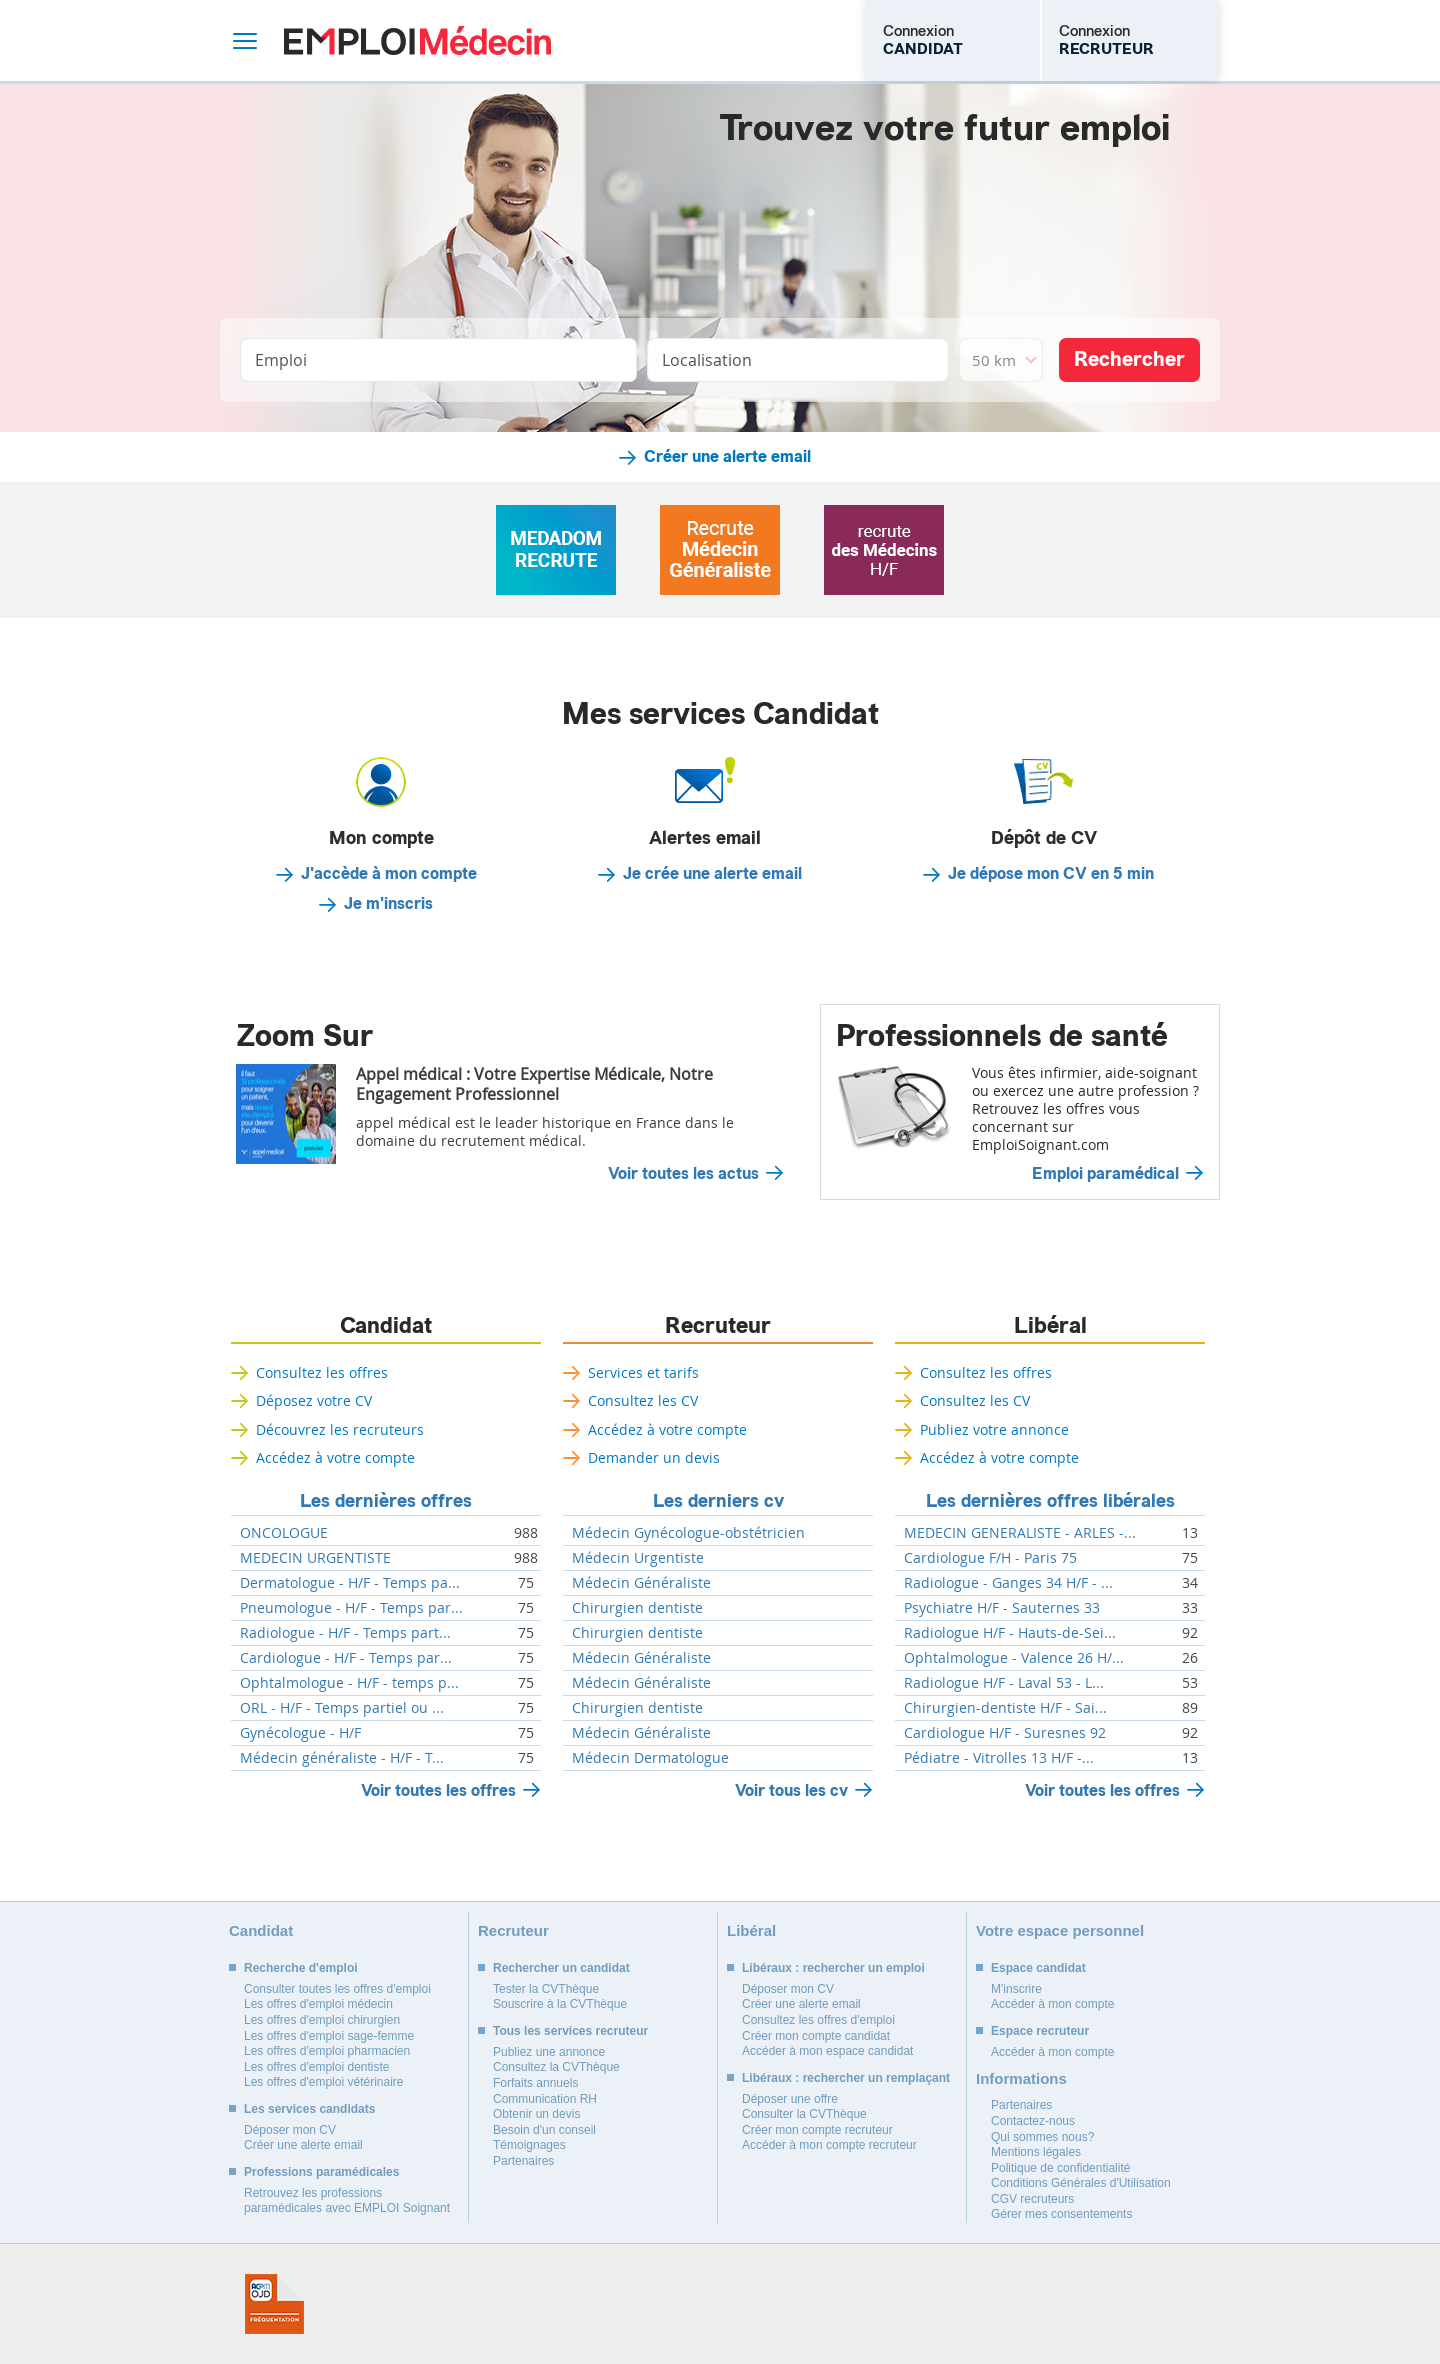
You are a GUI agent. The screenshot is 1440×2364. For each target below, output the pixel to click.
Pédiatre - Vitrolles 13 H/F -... (999, 1758)
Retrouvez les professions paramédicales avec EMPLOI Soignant (347, 2201)
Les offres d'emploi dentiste (317, 2067)
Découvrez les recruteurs (340, 1429)
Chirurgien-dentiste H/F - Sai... (1005, 1708)
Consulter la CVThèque (804, 2114)
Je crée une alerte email (712, 874)
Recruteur (718, 1326)
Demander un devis (654, 1457)
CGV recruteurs (1032, 2199)
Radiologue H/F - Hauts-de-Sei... (1010, 1633)
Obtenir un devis (536, 2114)
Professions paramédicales (321, 2172)
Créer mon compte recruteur (817, 2130)
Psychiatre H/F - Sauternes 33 (1002, 1608)
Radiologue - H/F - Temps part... (345, 1633)
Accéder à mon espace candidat (827, 2051)
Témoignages (529, 2145)
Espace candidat (1038, 1968)
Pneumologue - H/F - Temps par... (351, 1608)
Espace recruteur (1040, 2031)
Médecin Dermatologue (650, 1758)
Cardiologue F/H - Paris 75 (990, 1558)
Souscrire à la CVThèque (560, 2004)
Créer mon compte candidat (816, 2036)
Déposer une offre (790, 2099)
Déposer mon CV (290, 2130)
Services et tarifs (643, 1372)
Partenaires (523, 2161)
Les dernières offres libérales (1050, 1501)
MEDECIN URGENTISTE (315, 1558)
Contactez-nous (1033, 2121)
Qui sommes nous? (1042, 2137)
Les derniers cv (718, 1501)
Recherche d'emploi (301, 1968)
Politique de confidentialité (1060, 2168)
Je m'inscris (388, 904)
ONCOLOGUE (284, 1533)
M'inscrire (1016, 1989)
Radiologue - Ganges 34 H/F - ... (1008, 1583)
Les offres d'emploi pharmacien (327, 2051)
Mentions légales (1036, 2152)
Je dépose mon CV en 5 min (1051, 874)
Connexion (923, 40)
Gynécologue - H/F (300, 1733)
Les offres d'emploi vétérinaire (324, 2082)
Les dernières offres (386, 1501)
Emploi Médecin (417, 40)
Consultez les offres (322, 1372)
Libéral (1050, 1326)
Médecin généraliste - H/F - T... (342, 1758)
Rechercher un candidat (561, 1968)
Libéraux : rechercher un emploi (833, 1968)
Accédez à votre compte (335, 1457)
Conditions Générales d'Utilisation (1081, 2183)
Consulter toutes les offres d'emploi (337, 1989)
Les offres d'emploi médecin (318, 2004)
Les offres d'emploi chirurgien (322, 2020)
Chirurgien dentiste (637, 1608)
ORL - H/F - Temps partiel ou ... (342, 1708)
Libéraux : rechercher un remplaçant (846, 2078)
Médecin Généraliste (641, 1583)
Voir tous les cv (791, 1790)
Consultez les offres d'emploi (818, 2020)
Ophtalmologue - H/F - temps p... (349, 1683)
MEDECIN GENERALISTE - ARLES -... (1020, 1533)
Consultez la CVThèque (556, 2067)
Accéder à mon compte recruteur (829, 2145)
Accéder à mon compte (1052, 2004)
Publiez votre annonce (994, 1429)
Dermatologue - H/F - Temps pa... (350, 1583)
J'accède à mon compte (389, 874)
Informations (1021, 2078)
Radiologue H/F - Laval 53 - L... (1004, 1683)
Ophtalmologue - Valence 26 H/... (1014, 1658)
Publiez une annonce (549, 2052)
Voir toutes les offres (438, 1790)
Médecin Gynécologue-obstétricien (688, 1533)
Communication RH (545, 2099)
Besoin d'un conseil (544, 2130)
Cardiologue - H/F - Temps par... (346, 1658)
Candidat (386, 1326)
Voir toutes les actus (683, 1174)
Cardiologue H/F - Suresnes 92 (1005, 1733)
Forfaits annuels (535, 2083)
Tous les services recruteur (570, 2031)
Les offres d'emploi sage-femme (329, 2036)
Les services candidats (309, 2109)
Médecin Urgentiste (638, 1558)
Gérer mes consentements (1061, 2214)
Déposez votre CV (314, 1400)
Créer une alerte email (727, 457)
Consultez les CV (643, 1400)
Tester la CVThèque (546, 1989)
